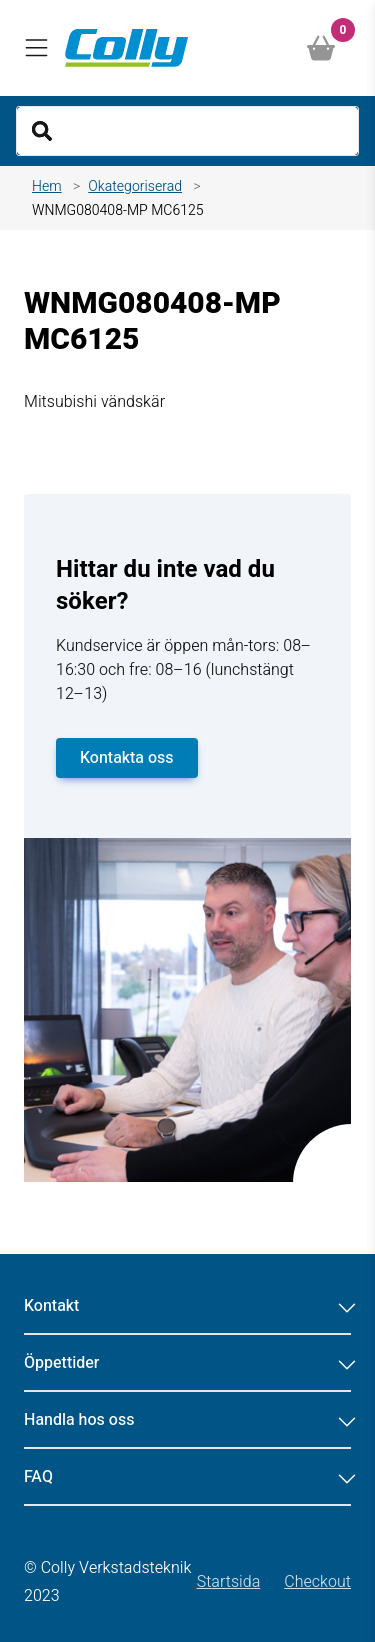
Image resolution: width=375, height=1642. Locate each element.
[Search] (187, 131)
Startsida (229, 1582)
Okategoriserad (135, 186)
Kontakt (187, 1306)
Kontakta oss (127, 758)
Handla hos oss (187, 1420)
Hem (47, 186)
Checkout (317, 1582)
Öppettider (187, 1363)
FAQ (187, 1477)
